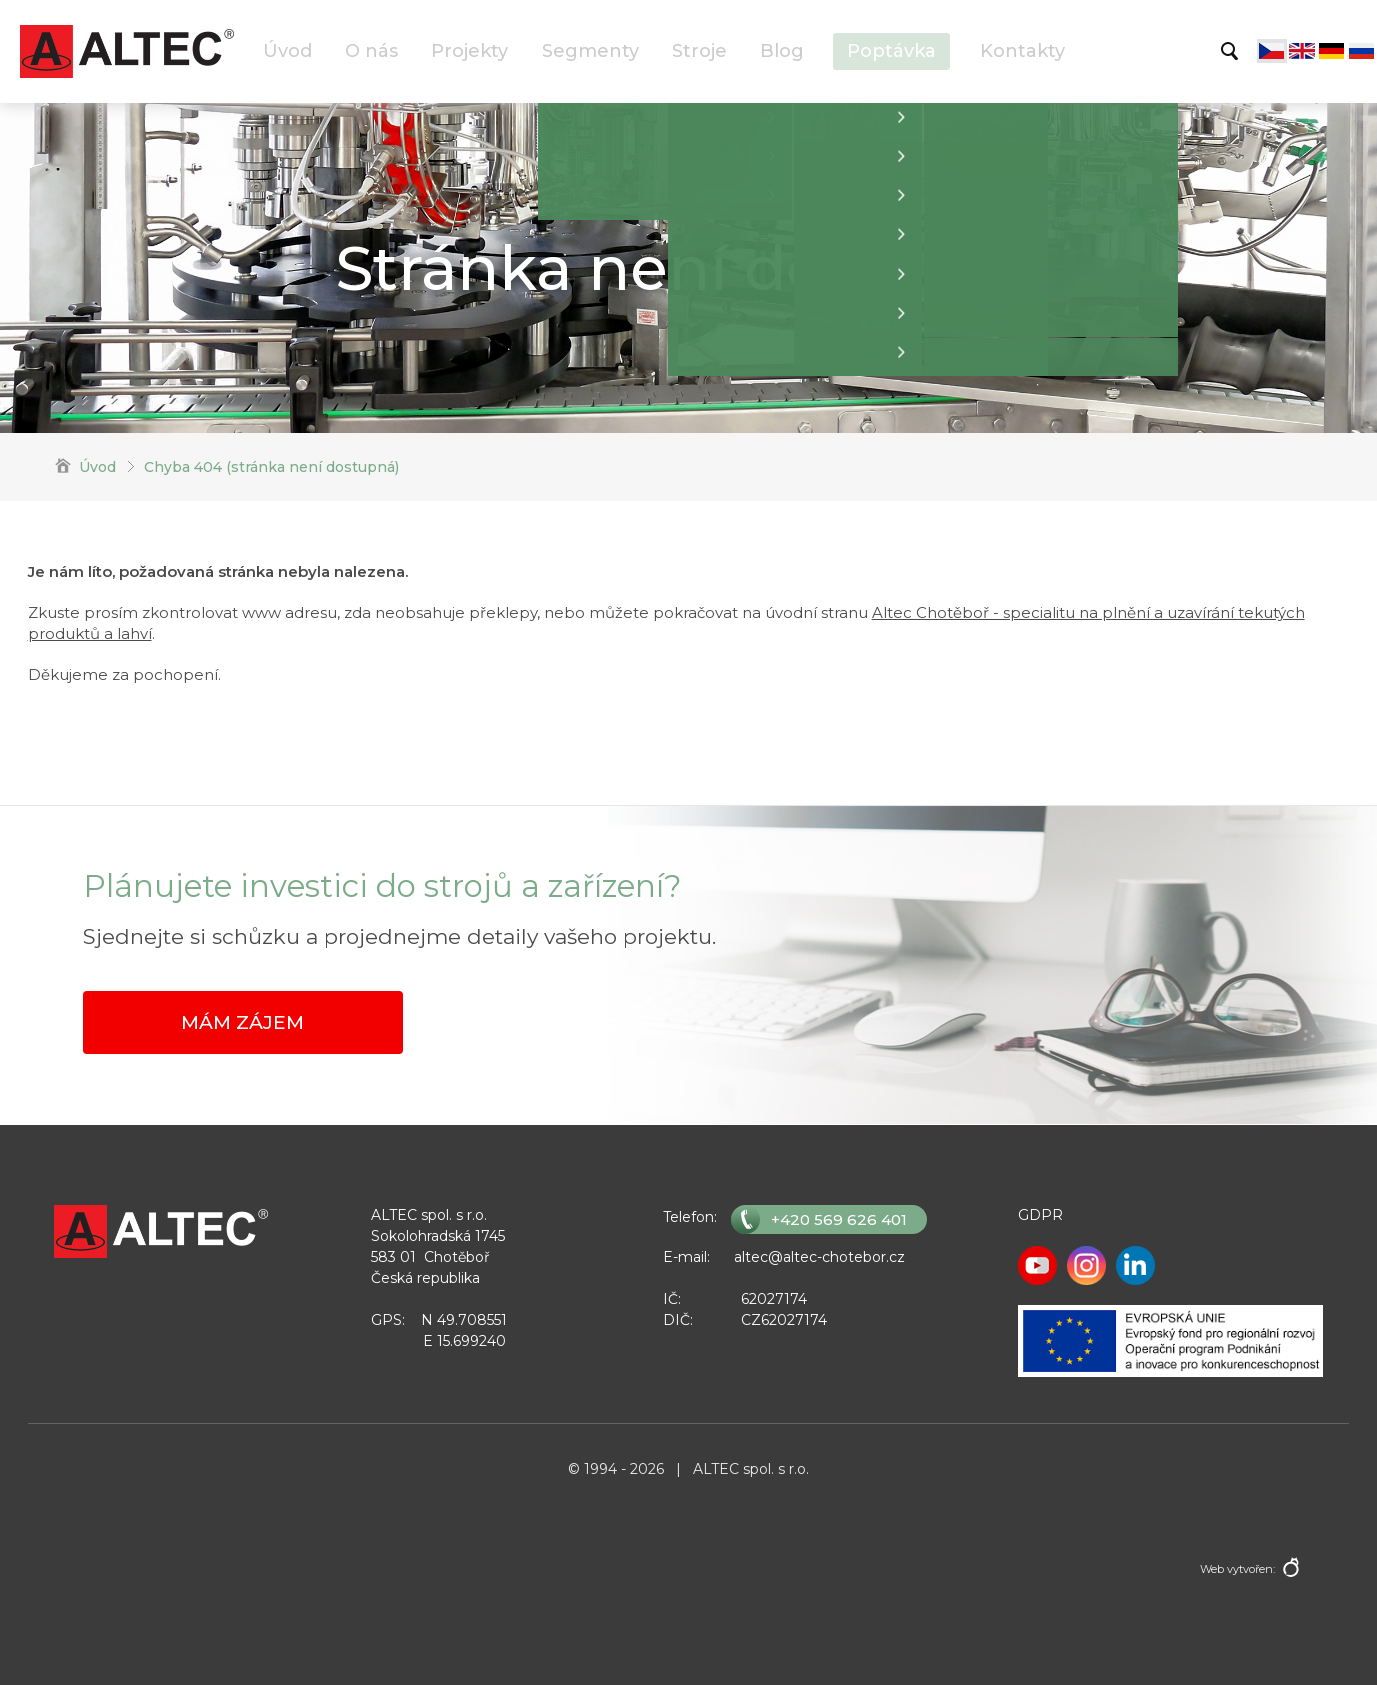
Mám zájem (242, 1022)
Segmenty (590, 51)
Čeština (1272, 51)
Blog (782, 51)
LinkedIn (1135, 1265)
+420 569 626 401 (839, 1219)
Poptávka (891, 51)
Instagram (1086, 1265)
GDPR (1040, 1215)
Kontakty (1022, 51)
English (1302, 51)
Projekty (469, 51)
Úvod (287, 51)
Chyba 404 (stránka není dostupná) (271, 467)
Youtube (1037, 1265)
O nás (371, 51)
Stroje (699, 51)
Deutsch (1332, 51)
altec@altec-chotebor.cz (819, 1257)
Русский (1362, 51)
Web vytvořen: (1237, 1569)
